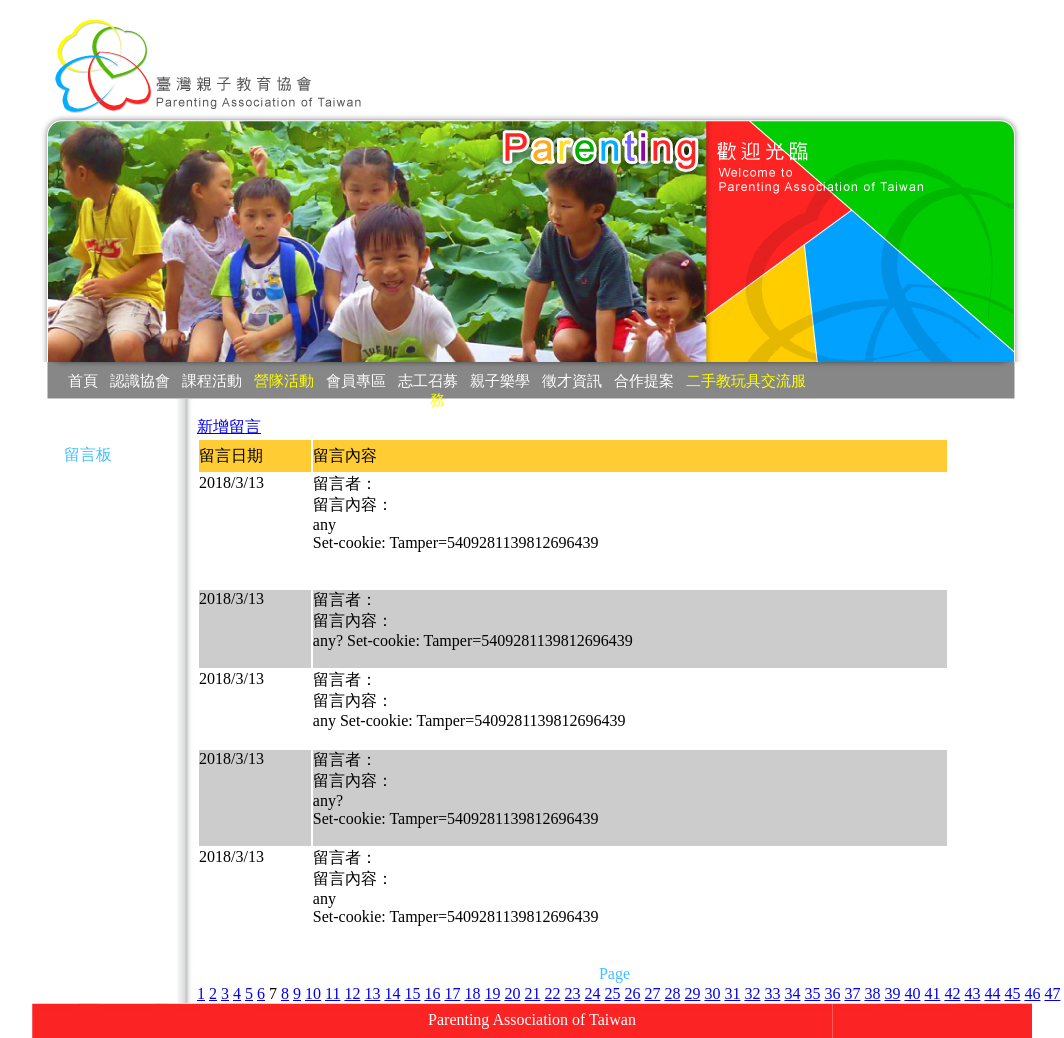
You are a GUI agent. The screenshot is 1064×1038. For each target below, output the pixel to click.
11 (332, 993)
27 (652, 993)
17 (452, 993)
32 (752, 993)
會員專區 (356, 380)
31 (732, 993)
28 (672, 993)
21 (532, 993)
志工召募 (428, 380)
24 (592, 993)
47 (1052, 993)
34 (792, 993)
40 (912, 993)
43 (972, 993)
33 (772, 993)
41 (932, 993)
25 (612, 993)
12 (352, 993)
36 (832, 993)
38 (872, 993)
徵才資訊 (572, 380)
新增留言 (229, 426)
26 (632, 993)
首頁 (83, 380)
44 (992, 993)
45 (1012, 993)
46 (1032, 993)
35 (812, 993)
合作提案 (644, 380)
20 (512, 993)
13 (372, 993)
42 (952, 993)
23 (572, 993)
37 (852, 993)
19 (492, 993)
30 (712, 993)
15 (412, 993)
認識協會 (140, 380)
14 (392, 993)
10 (313, 993)
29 (692, 993)
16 (432, 993)
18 (472, 993)
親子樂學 (500, 380)
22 (552, 993)
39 (892, 993)
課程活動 (212, 380)
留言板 (88, 454)
